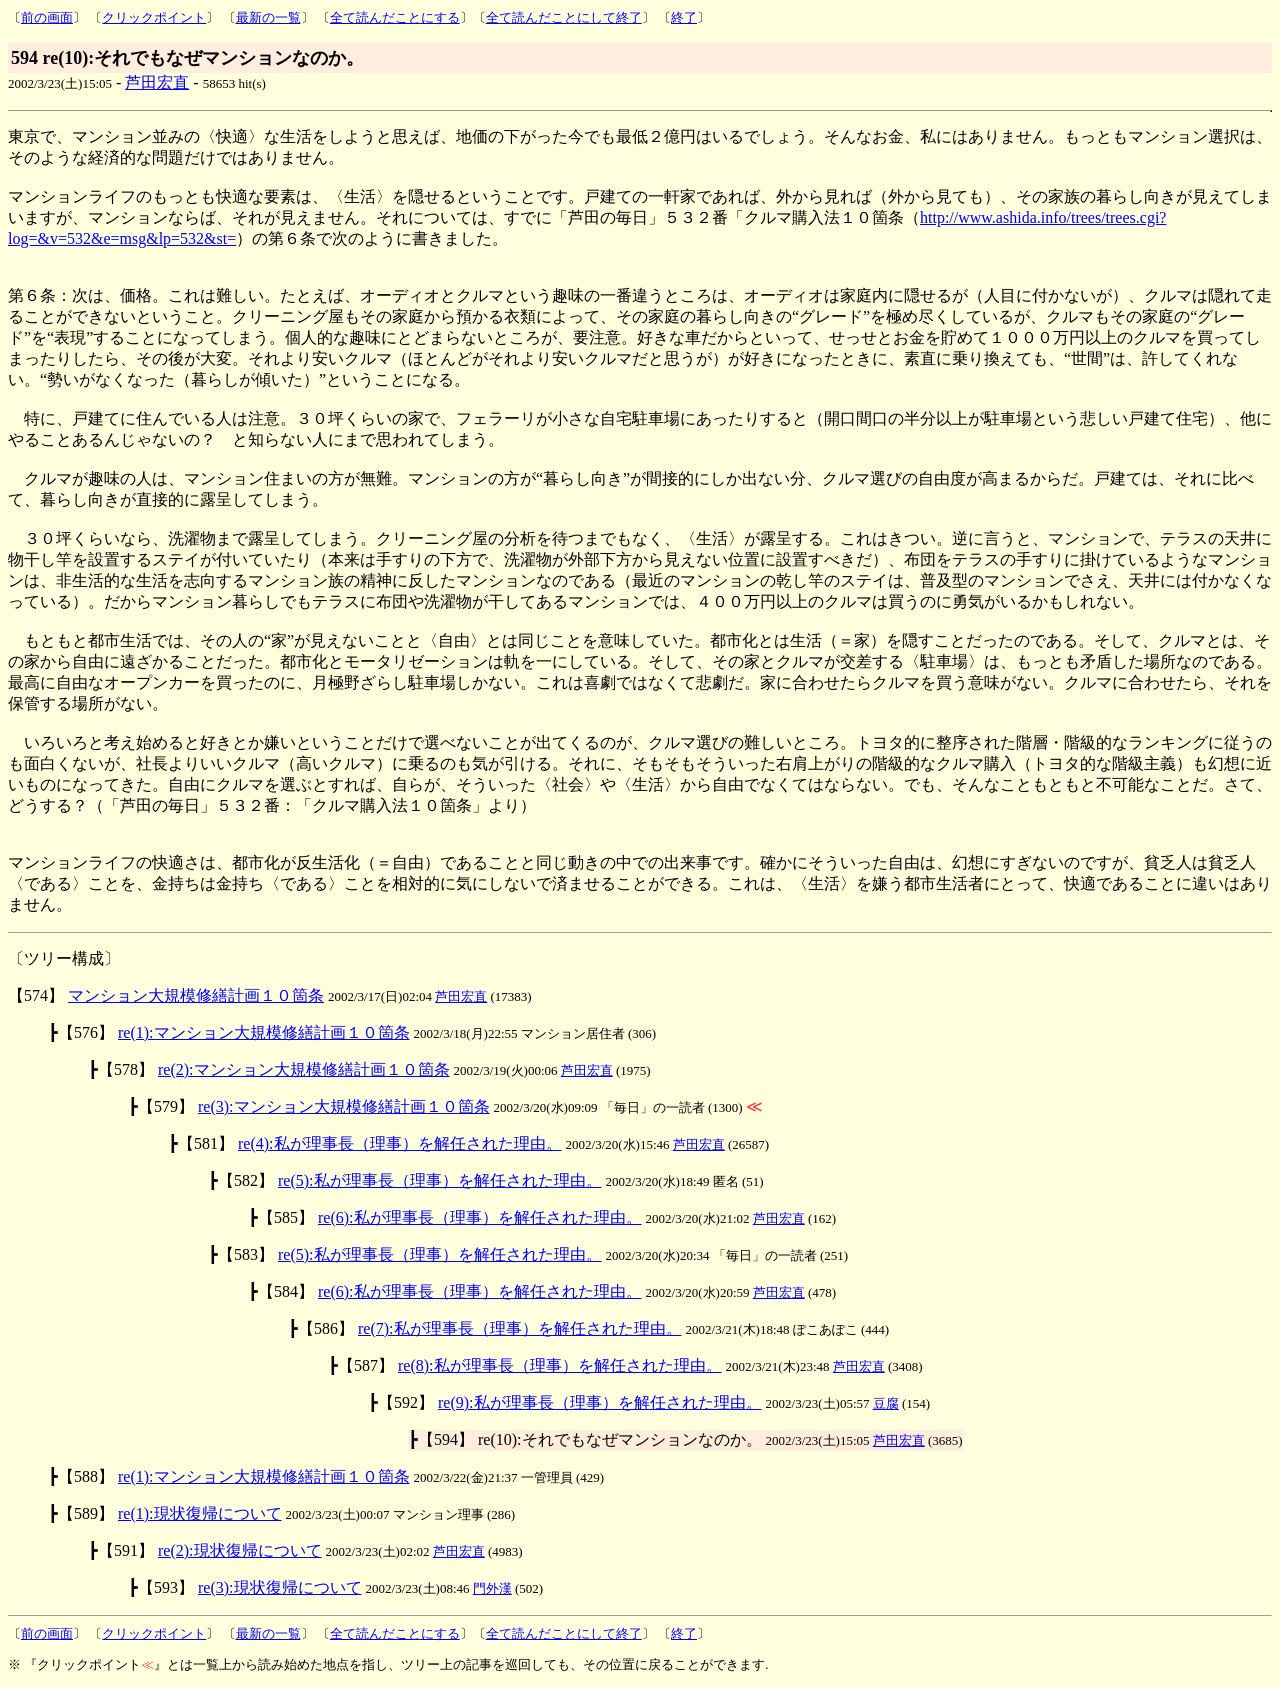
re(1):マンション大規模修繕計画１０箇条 (264, 1032)
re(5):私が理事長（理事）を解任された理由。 (440, 1180)
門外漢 (492, 1588)
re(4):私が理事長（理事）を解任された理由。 (400, 1143)
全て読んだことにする (395, 17)
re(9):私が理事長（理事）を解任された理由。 (600, 1402)
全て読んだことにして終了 (564, 17)
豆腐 (886, 1403)
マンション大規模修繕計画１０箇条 (196, 995)
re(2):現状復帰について (240, 1550)
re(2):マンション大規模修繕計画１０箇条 (304, 1069)
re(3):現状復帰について (280, 1587)
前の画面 (47, 17)
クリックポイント (154, 17)
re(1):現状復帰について (200, 1513)
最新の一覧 (268, 17)
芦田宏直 (157, 82)
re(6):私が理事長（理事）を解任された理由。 (480, 1217)
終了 (684, 17)
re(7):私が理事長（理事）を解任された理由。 (520, 1328)
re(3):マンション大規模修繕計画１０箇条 (344, 1106)
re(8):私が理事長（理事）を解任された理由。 (560, 1365)
